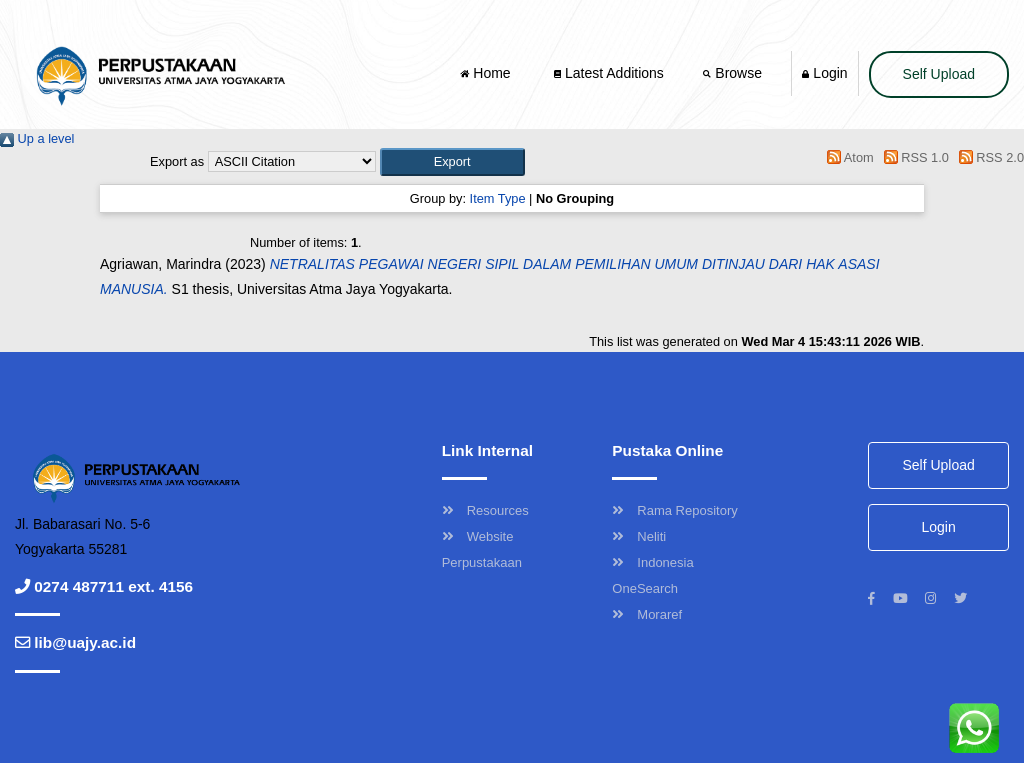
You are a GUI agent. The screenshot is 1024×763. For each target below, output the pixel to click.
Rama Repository (674, 510)
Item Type (498, 198)
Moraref (647, 614)
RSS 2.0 (988, 157)
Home (487, 73)
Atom (847, 157)
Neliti (639, 536)
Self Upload (939, 74)
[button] (452, 161)
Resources (485, 510)
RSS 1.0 (913, 157)
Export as (177, 161)
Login (824, 73)
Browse (734, 73)
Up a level (37, 138)
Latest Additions (609, 73)
